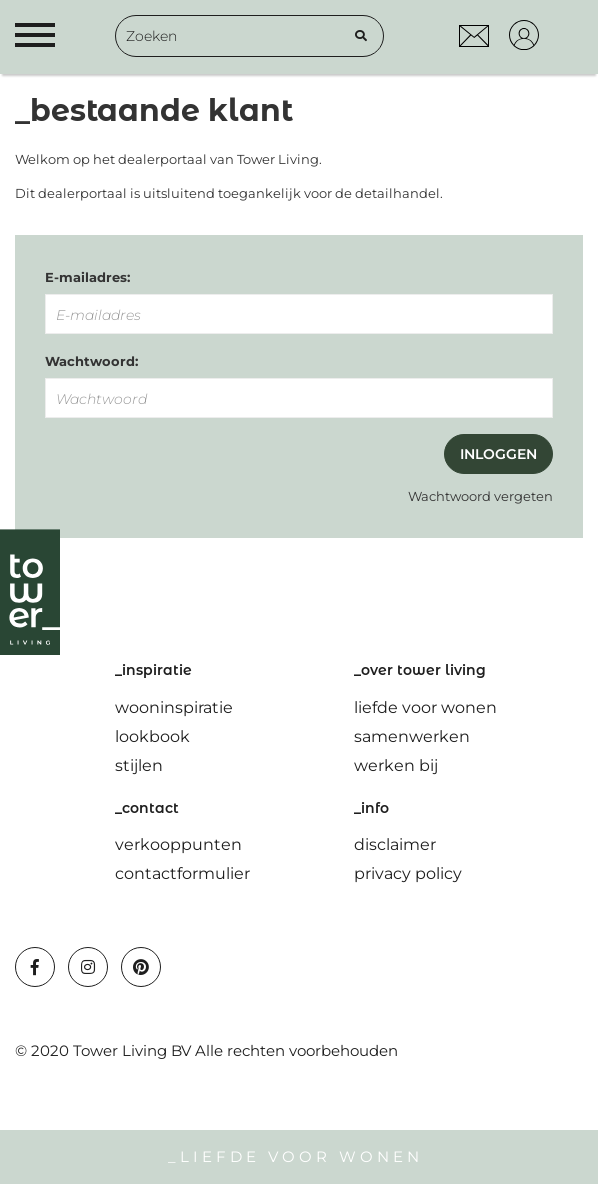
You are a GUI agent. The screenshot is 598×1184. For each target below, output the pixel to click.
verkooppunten (178, 844)
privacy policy (408, 873)
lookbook (152, 736)
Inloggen (498, 454)
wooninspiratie (174, 707)
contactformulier (182, 873)
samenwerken (412, 736)
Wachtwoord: (91, 361)
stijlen (139, 765)
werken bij (396, 765)
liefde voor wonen (425, 707)
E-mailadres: (87, 277)
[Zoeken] (361, 36)
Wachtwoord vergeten (480, 496)
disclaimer (395, 844)
